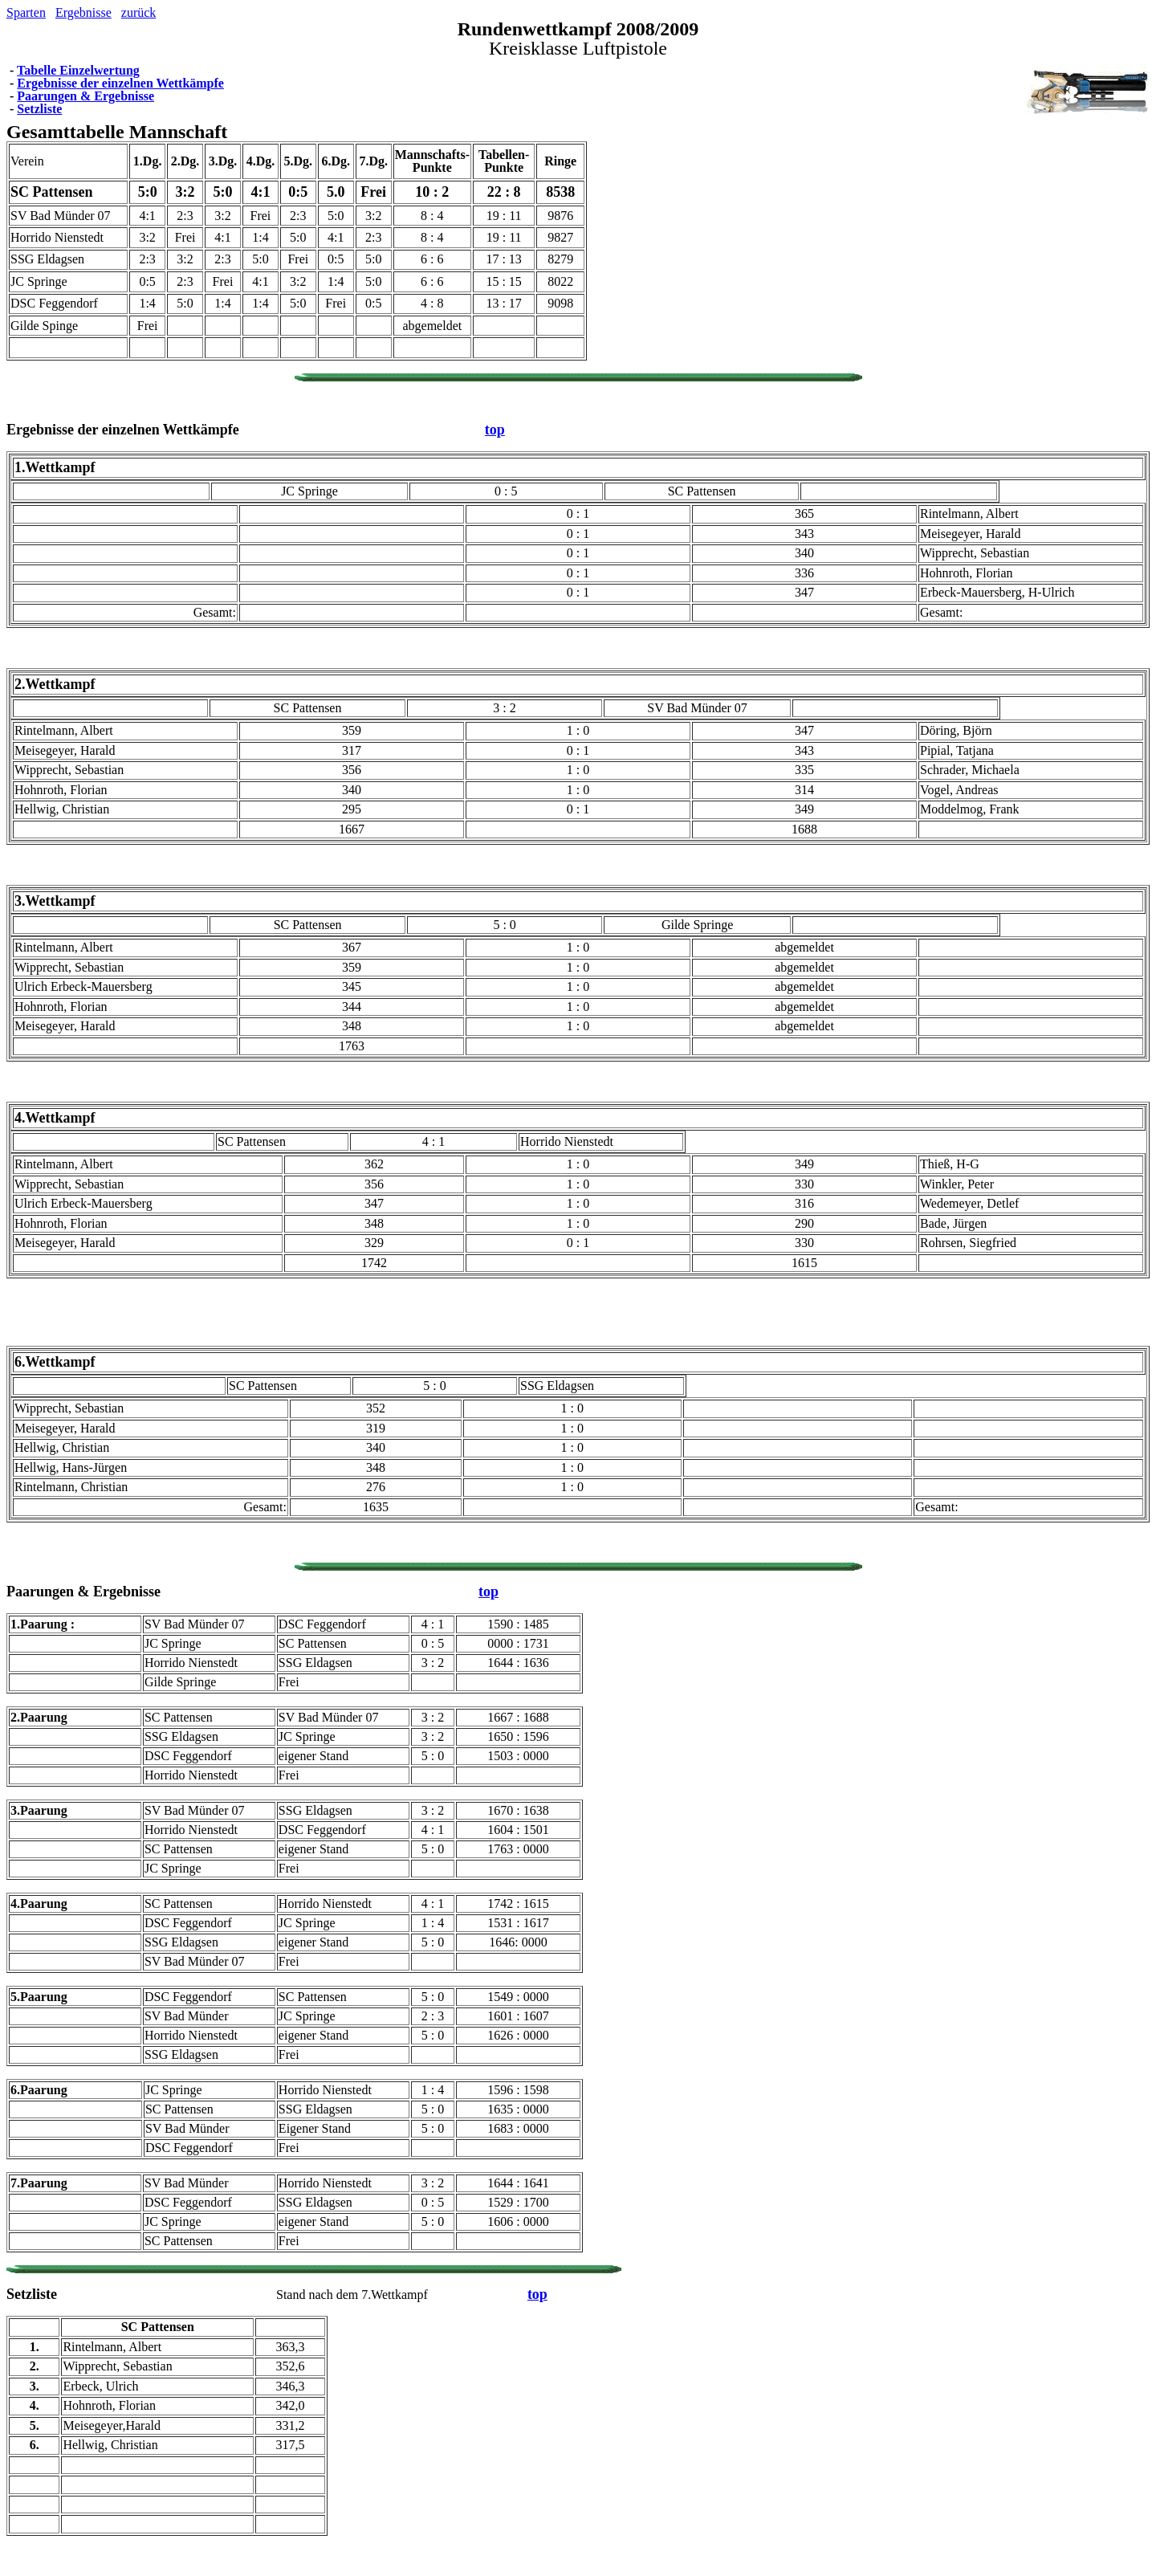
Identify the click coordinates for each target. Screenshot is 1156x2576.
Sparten (26, 12)
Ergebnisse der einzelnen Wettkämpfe (120, 83)
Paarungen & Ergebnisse (85, 96)
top (495, 430)
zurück (139, 12)
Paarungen (40, 1592)
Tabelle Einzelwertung (78, 70)
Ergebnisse (83, 12)
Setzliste (39, 109)
